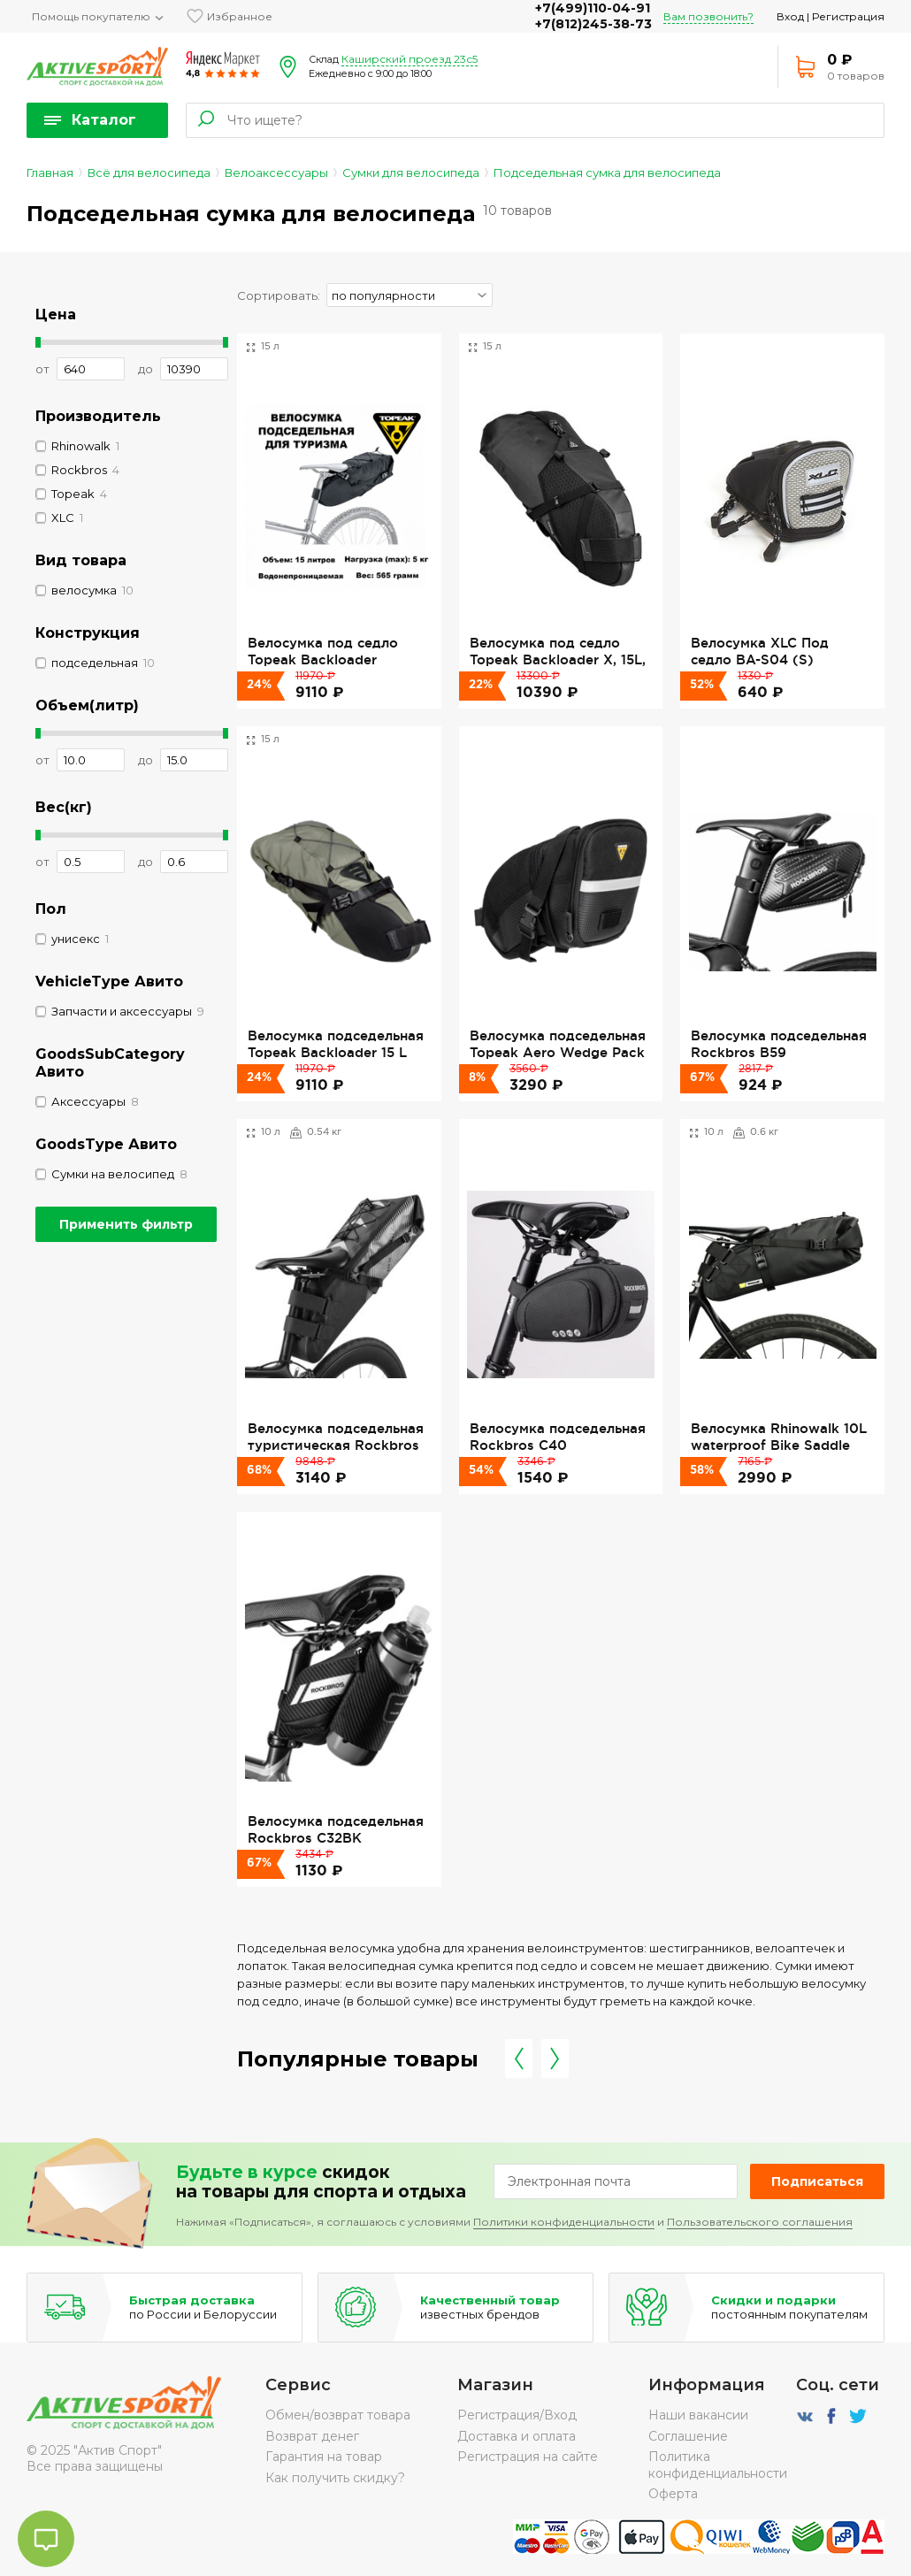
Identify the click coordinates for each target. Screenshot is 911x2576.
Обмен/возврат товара (337, 2415)
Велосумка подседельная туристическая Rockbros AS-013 (336, 1444)
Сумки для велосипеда (410, 172)
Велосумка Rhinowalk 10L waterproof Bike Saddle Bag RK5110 (779, 1444)
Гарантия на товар (323, 2457)
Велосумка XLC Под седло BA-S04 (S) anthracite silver (760, 659)
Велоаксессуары (276, 172)
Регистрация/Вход (517, 2415)
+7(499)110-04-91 (592, 8)
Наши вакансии (698, 2415)
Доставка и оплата (516, 2436)
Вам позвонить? (708, 16)
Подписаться (817, 2181)
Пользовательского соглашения (760, 2221)
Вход (790, 16)
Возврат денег (312, 2436)
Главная (50, 172)
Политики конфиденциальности (564, 2221)
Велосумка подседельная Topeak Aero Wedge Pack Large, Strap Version (558, 1052)
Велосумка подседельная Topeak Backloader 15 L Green (336, 1052)
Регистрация (848, 16)
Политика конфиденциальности (717, 2464)
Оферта (673, 2494)
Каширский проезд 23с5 (409, 58)
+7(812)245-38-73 (593, 24)
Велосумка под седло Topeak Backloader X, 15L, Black (558, 659)
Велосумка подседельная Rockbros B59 (779, 1043)
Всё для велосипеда (149, 172)
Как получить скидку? (335, 2478)
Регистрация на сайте (527, 2457)
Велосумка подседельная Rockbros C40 (558, 1436)
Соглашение (688, 2436)
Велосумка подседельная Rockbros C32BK (336, 1828)
